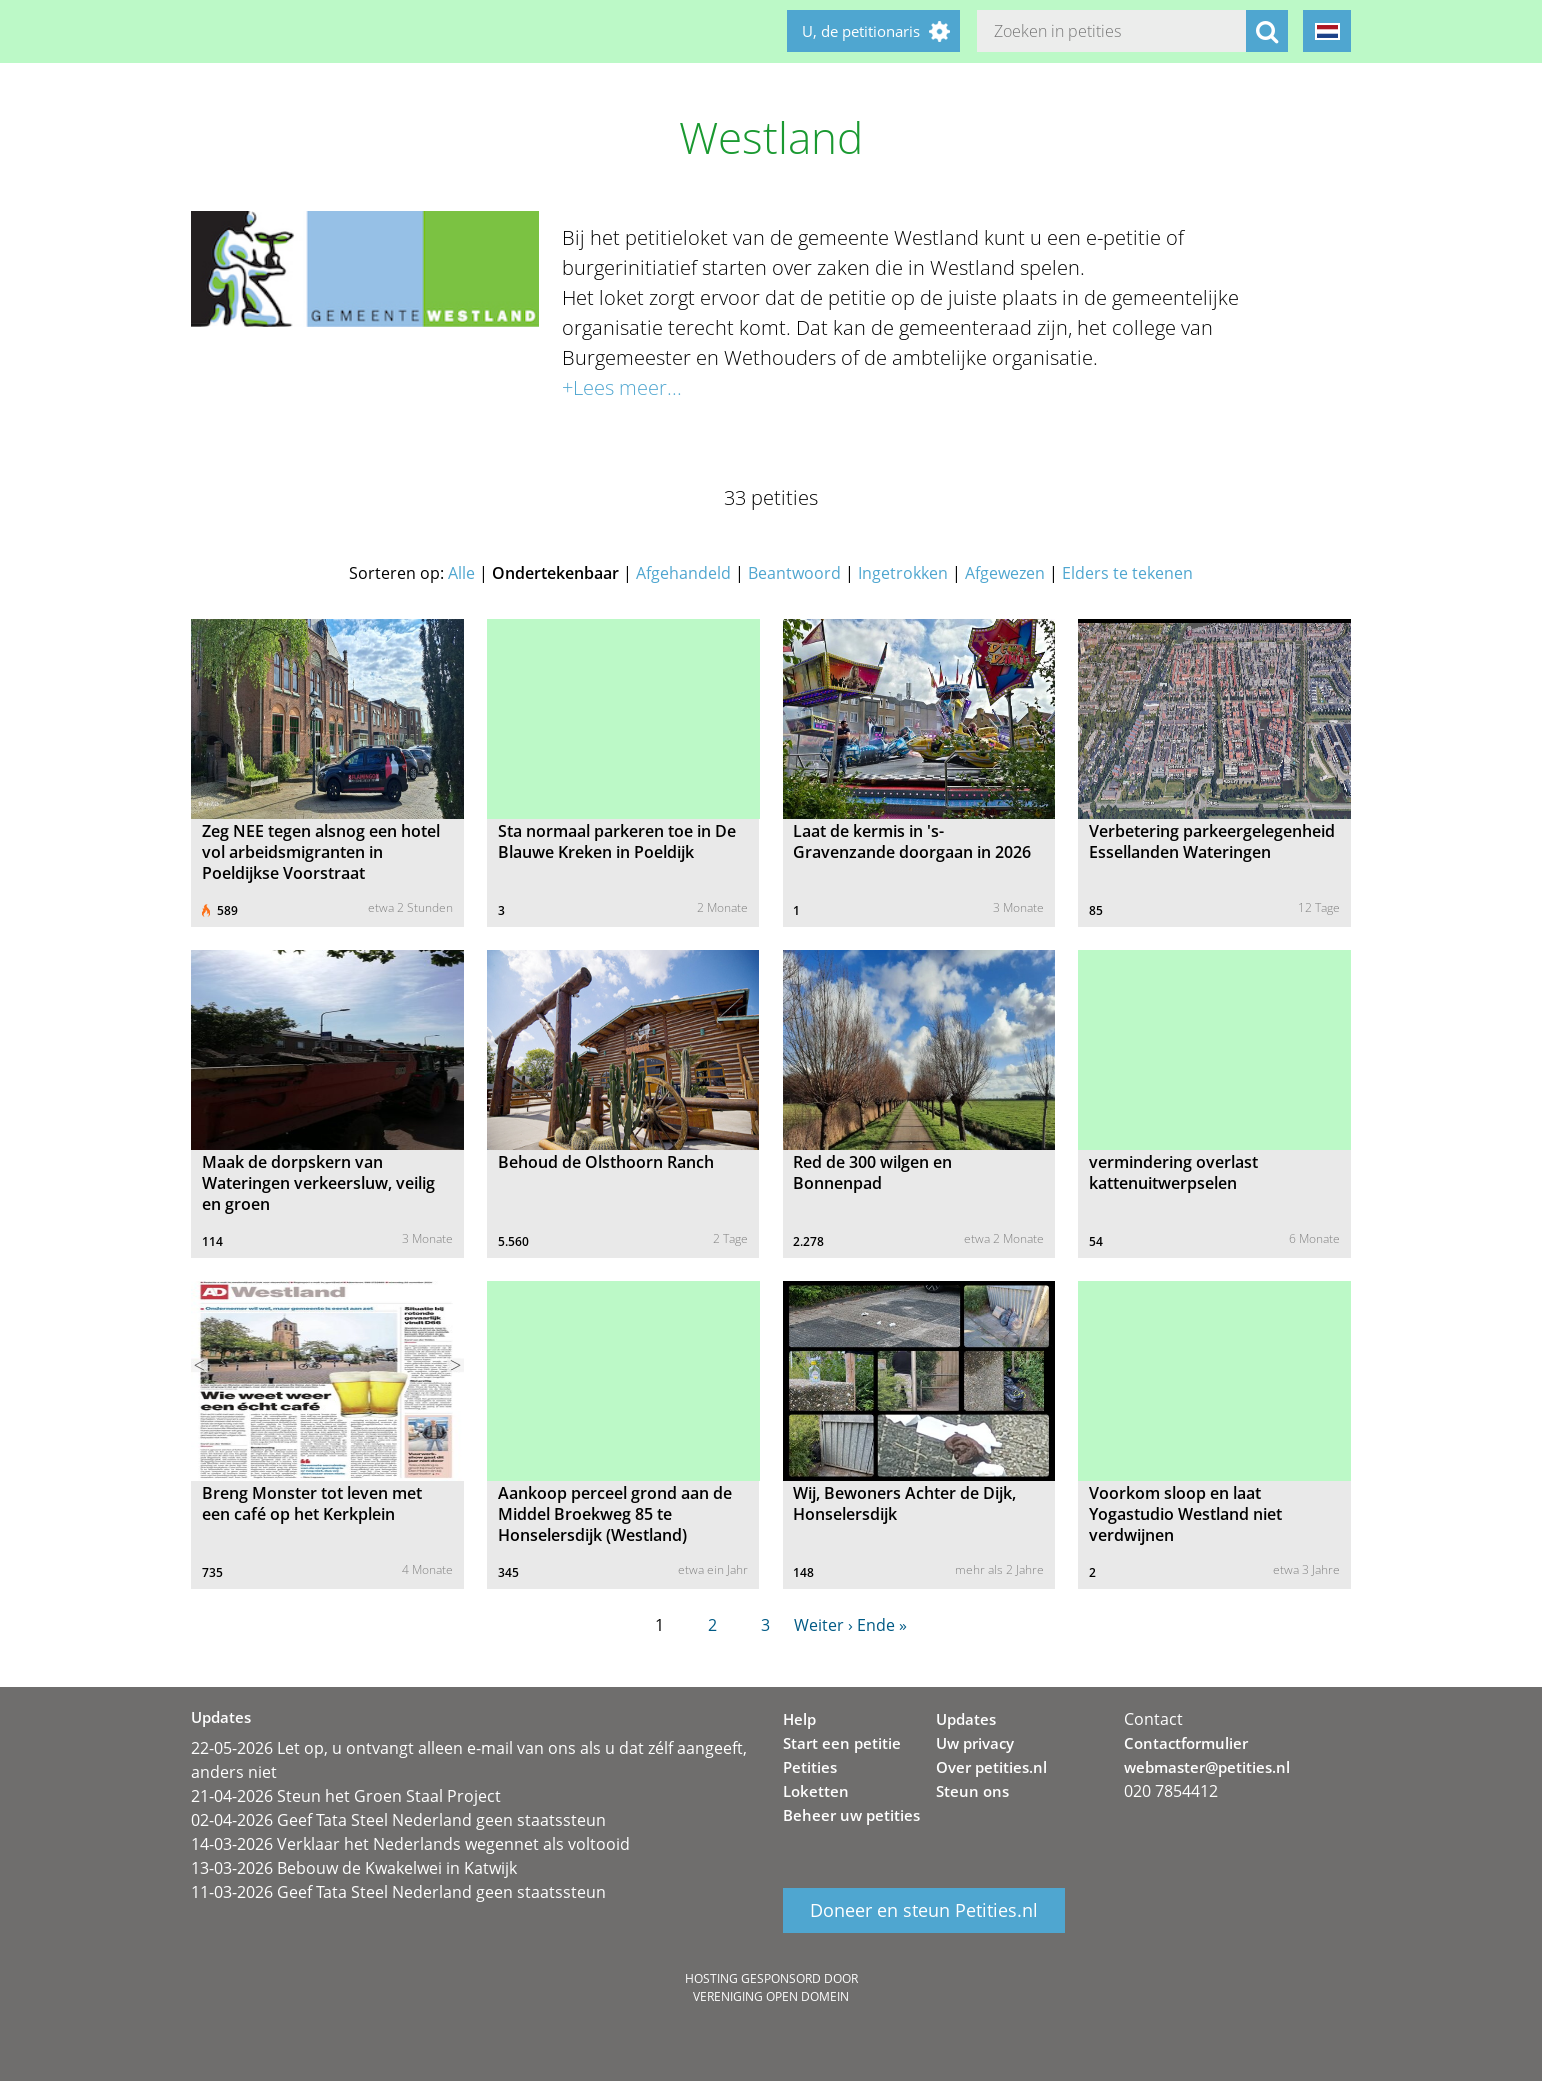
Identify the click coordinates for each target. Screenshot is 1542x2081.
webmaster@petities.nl (1207, 1767)
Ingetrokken (903, 573)
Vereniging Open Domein (771, 1996)
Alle (461, 573)
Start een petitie (842, 1743)
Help (799, 1719)
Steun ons (972, 1791)
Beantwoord (794, 573)
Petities (810, 1767)
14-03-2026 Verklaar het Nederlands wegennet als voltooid (410, 1844)
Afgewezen (1005, 573)
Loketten (816, 1791)
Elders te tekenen (1127, 573)
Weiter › (823, 1625)
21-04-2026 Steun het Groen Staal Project (346, 1796)
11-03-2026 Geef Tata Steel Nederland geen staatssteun (398, 1892)
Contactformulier (1186, 1743)
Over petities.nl (991, 1767)
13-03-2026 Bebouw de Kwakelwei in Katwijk (354, 1868)
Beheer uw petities (851, 1815)
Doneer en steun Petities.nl (924, 1911)
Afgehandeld (683, 573)
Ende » (882, 1625)
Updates (966, 1719)
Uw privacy (975, 1743)
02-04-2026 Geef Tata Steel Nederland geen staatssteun (398, 1820)
